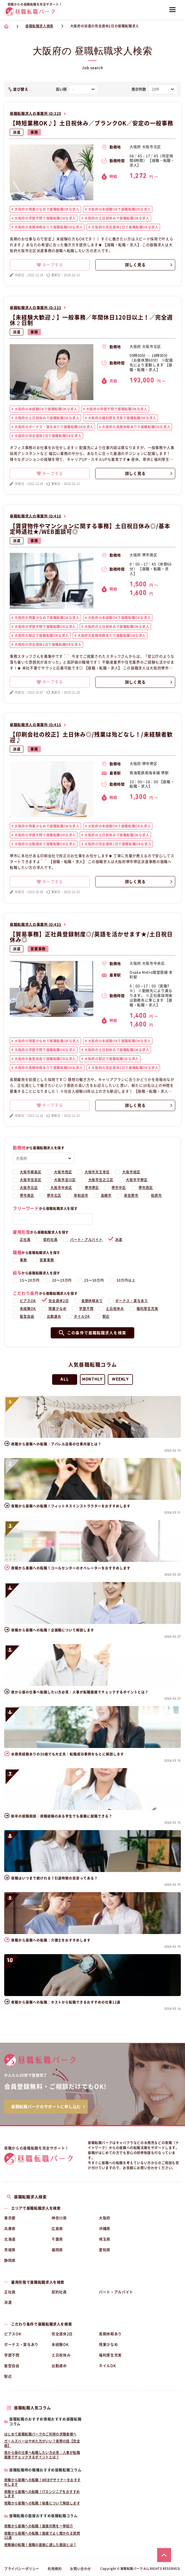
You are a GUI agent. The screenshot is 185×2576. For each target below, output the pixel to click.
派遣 (16, 132)
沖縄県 (104, 2228)
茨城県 (10, 2250)
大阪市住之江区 (101, 1179)
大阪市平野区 (137, 1179)
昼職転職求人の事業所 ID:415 (35, 725)
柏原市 (156, 1195)
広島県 (57, 2228)
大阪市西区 (63, 1172)
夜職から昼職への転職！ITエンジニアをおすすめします (42, 2494)
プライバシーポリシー (21, 2568)
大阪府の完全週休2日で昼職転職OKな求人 (125, 227)
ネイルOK (82, 1316)
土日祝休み (115, 1308)
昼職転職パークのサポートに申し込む (46, 2107)
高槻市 (106, 1195)
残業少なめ (57, 1308)
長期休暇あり (92, 1300)
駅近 (106, 1316)
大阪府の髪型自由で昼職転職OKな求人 (45, 1058)
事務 (34, 132)
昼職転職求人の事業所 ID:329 (35, 113)
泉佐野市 (131, 1195)
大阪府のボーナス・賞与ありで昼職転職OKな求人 (53, 427)
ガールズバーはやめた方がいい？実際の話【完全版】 (42, 2443)
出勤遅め (54, 1316)
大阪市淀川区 (65, 1179)
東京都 (10, 2218)
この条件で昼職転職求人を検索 (92, 1333)
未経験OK (28, 1308)
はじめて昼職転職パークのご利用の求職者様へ (40, 2434)
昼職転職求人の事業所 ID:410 (35, 516)
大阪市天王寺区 (97, 1172)
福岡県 (57, 2250)
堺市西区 (145, 1187)
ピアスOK (28, 1300)
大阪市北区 (29, 1187)
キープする (50, 265)
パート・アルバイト (86, 1239)
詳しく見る (135, 265)
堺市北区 (54, 1195)
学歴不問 (86, 1308)
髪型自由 (27, 1316)
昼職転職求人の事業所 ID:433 (35, 924)
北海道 (10, 2239)
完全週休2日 (58, 1300)
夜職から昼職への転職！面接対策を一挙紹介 (38, 2526)
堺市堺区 (92, 1187)
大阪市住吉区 (31, 1179)
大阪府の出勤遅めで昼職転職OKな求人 (45, 844)
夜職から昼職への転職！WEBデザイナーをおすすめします (42, 2482)
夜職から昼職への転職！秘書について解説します (42, 2503)
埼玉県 (104, 2239)
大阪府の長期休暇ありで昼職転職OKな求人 (48, 227)
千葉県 (57, 2239)
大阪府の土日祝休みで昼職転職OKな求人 (116, 218)
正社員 (25, 1239)
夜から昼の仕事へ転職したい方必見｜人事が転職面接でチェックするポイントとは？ (42, 2455)
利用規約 (55, 2568)
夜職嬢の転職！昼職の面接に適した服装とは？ (40, 2544)
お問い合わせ (80, 2568)
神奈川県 (59, 2218)
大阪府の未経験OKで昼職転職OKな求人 (119, 209)
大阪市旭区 (131, 1172)
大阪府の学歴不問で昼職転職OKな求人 (45, 218)
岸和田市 (81, 1195)
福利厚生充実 (147, 1308)
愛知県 (104, 2250)
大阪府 (104, 2218)
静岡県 (10, 2260)
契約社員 (50, 1239)
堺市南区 (27, 1195)
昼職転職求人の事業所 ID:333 (35, 308)
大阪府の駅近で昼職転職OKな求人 (41, 635)
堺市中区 (118, 1187)
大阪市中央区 (61, 1187)
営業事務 (38, 949)
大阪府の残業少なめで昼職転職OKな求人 (46, 209)
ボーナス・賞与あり (131, 1300)
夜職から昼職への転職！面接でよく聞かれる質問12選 (42, 2535)
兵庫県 (10, 2228)
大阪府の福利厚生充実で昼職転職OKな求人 (121, 418)
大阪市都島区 (31, 1172)
